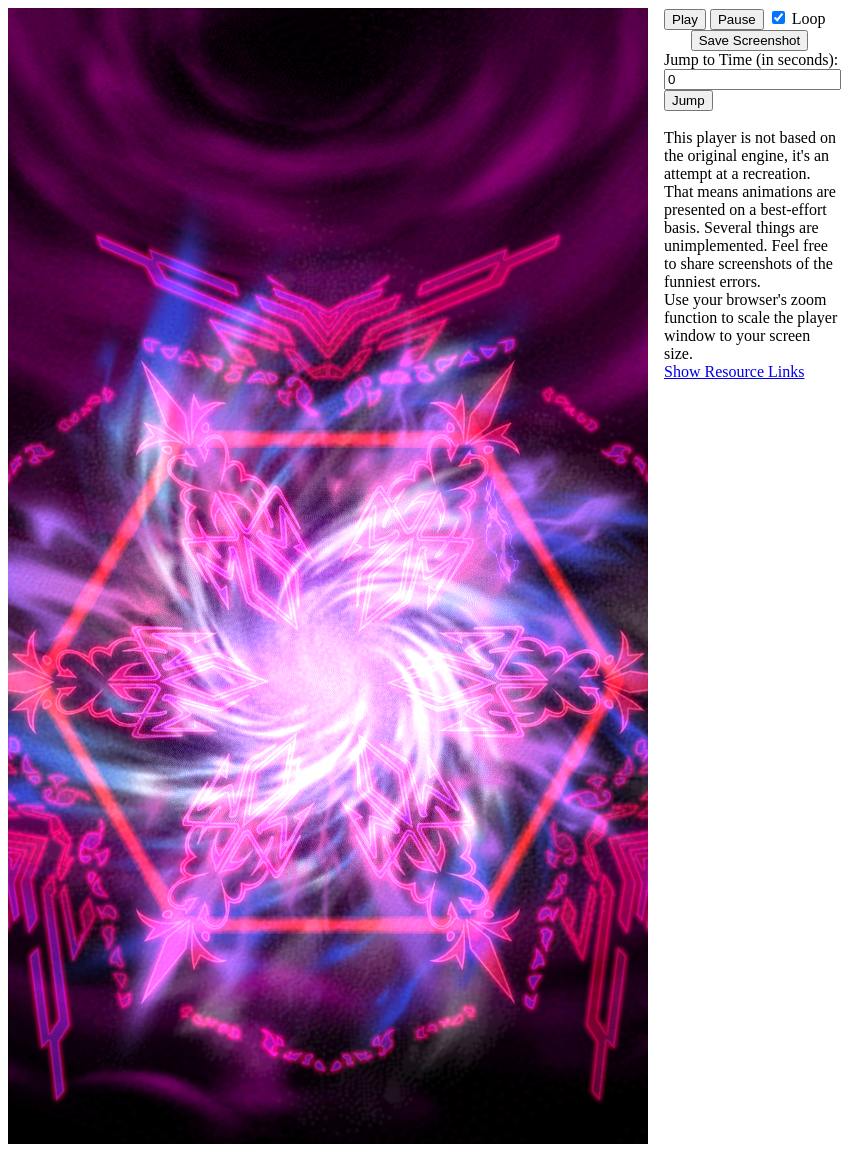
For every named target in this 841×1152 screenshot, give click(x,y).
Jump (688, 100)
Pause (737, 19)
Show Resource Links (734, 371)
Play (685, 19)
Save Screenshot (750, 40)
